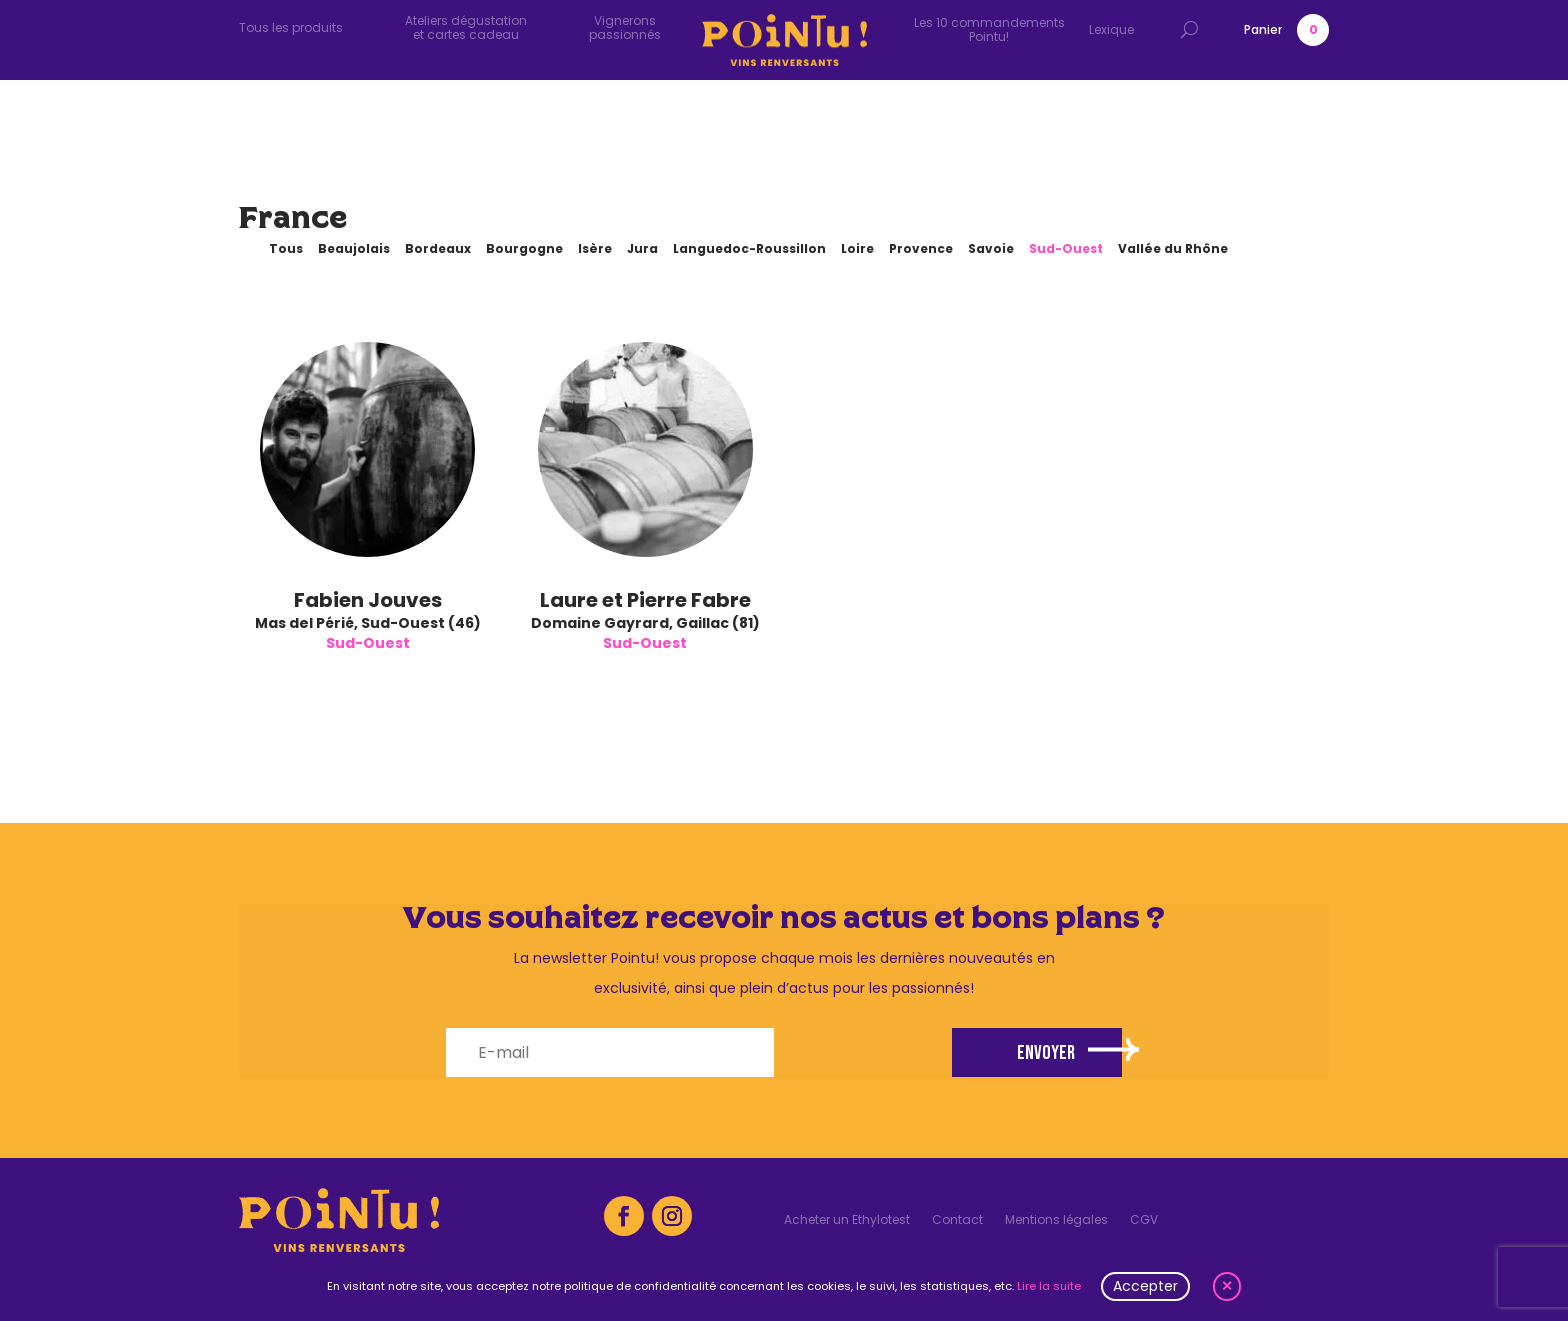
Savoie (991, 248)
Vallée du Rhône (1173, 248)
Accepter (1145, 1286)
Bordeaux (438, 248)
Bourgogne (524, 248)
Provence (921, 248)
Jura (642, 248)
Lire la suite (1049, 1286)
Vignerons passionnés (625, 27)
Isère (595, 248)
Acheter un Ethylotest (847, 1220)
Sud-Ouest (1066, 248)
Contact (957, 1220)
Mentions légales (1056, 1220)
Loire (857, 248)
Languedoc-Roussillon (749, 248)
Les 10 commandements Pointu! (989, 29)
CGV (1144, 1220)
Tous (286, 248)
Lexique (1111, 29)
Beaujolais (354, 248)
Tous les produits (291, 27)
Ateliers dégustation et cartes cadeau (466, 27)
